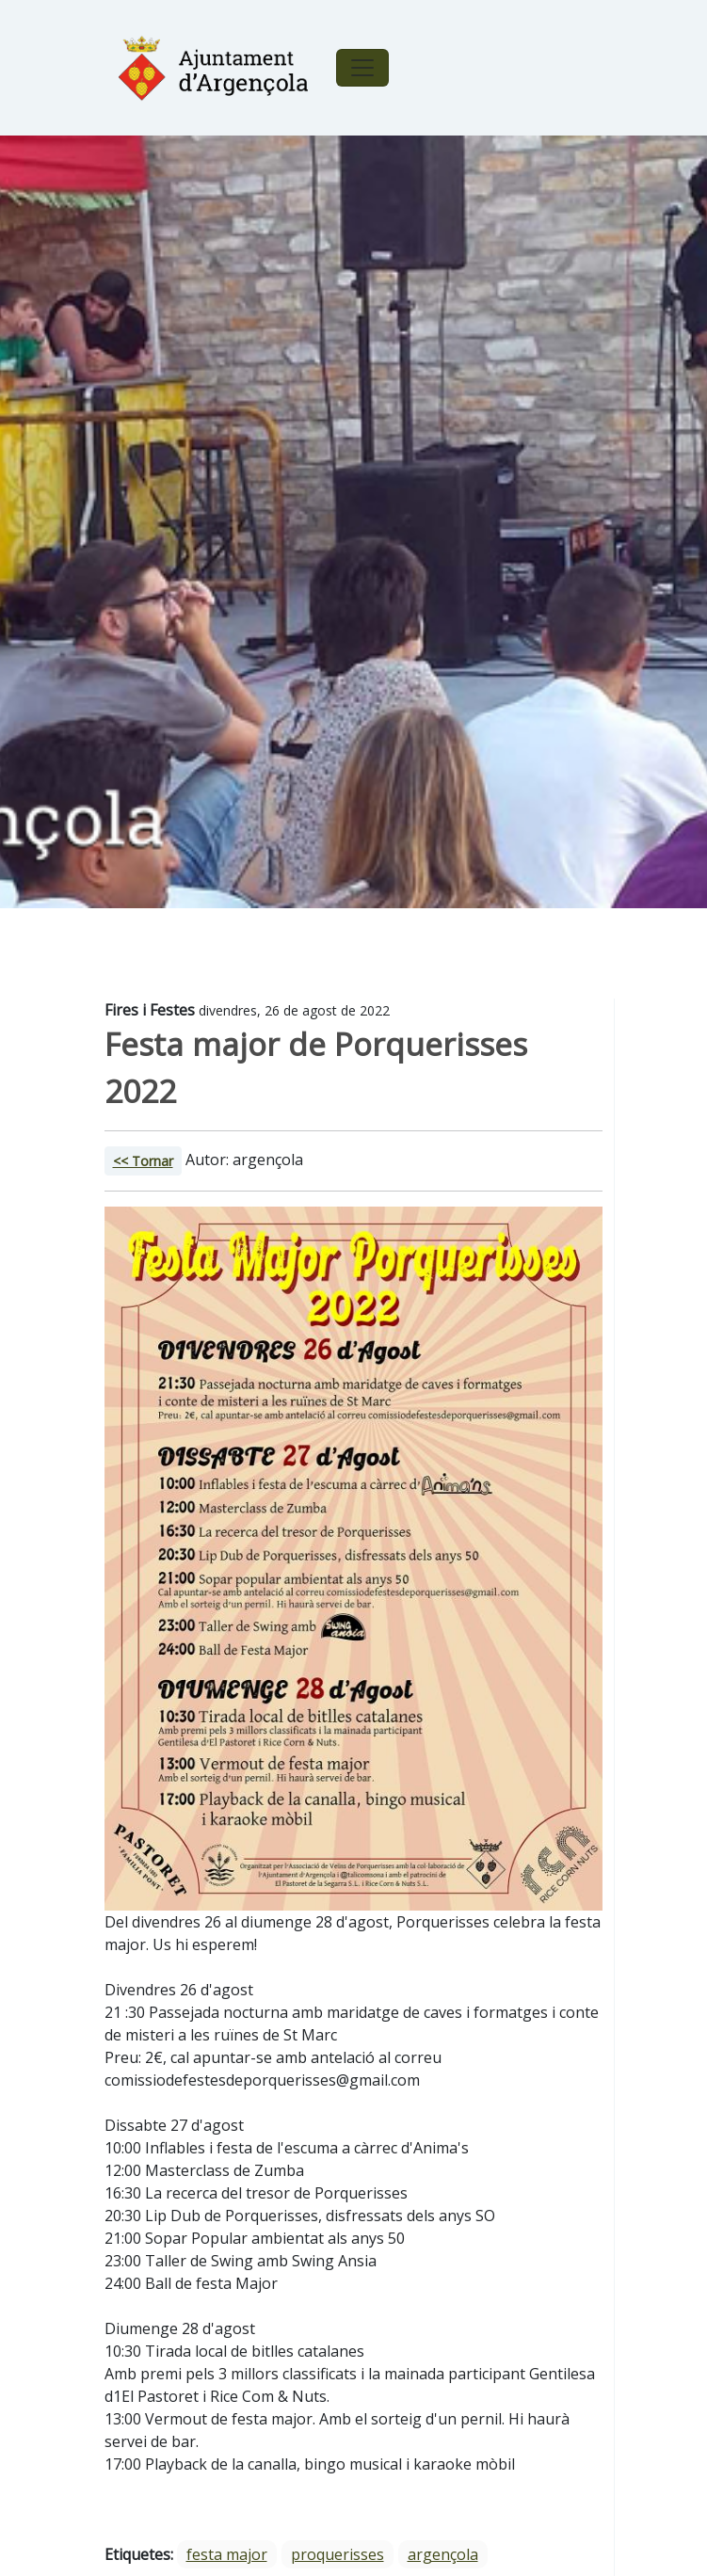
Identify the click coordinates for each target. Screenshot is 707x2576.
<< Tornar (143, 1161)
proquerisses (337, 2554)
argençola (443, 2554)
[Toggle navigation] (362, 68)
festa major (226, 2554)
